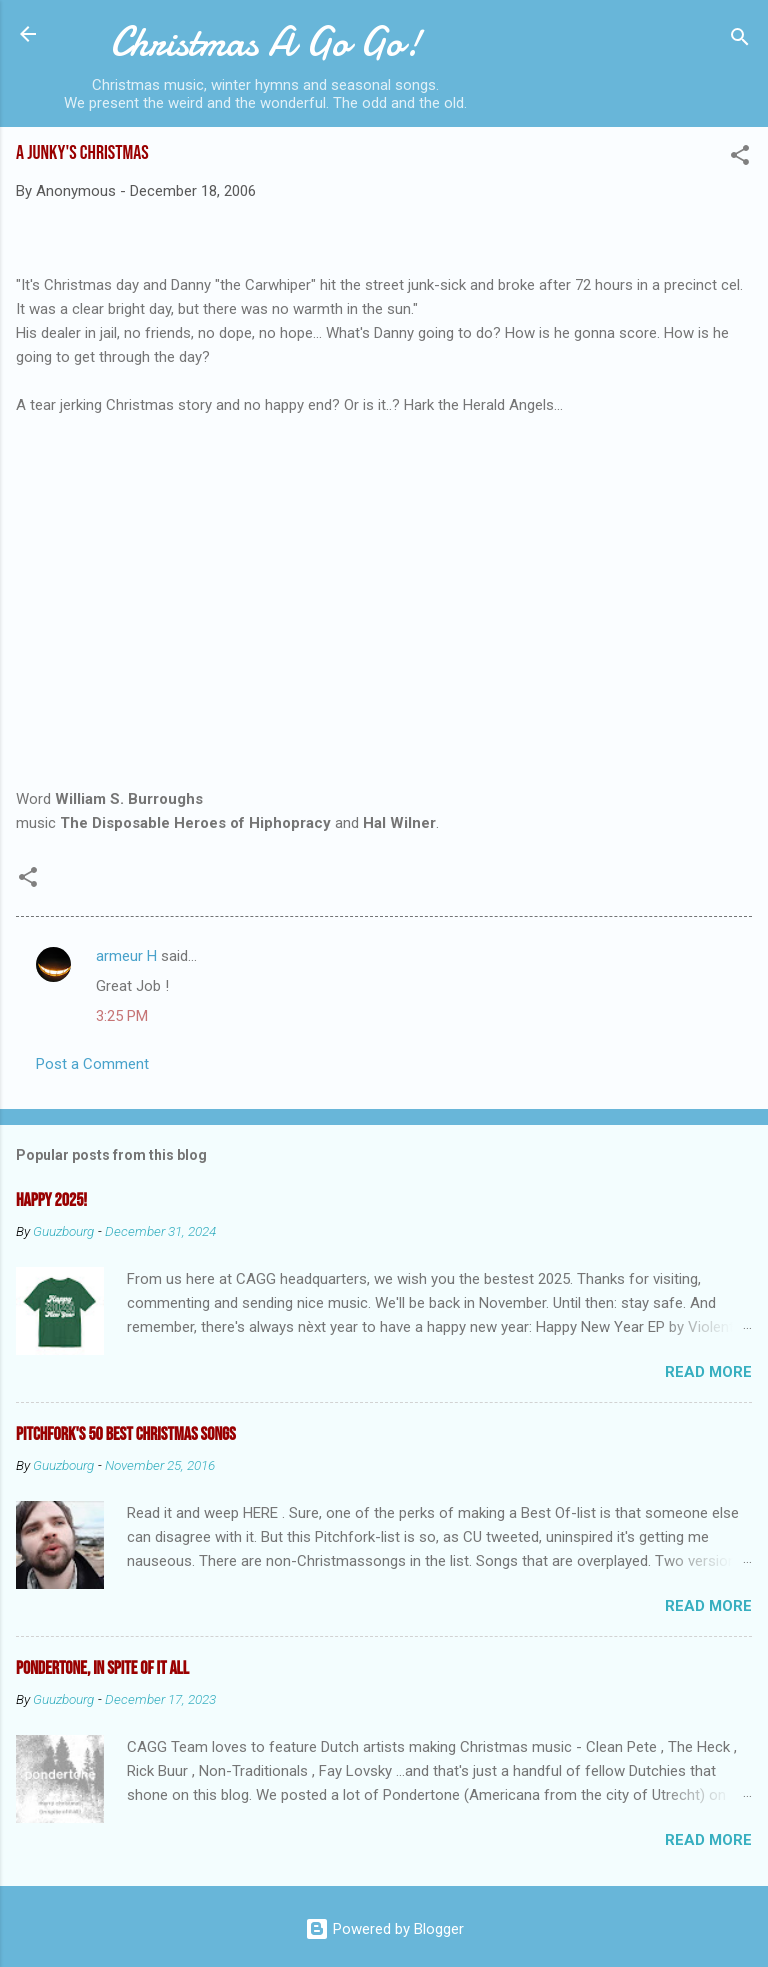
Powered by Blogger (384, 1929)
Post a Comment (92, 1064)
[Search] (740, 40)
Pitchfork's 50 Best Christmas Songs (126, 1434)
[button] (740, 158)
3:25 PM (122, 1016)
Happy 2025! (51, 1200)
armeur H (126, 956)
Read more (708, 1372)
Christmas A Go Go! (265, 42)
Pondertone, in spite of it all (102, 1668)
